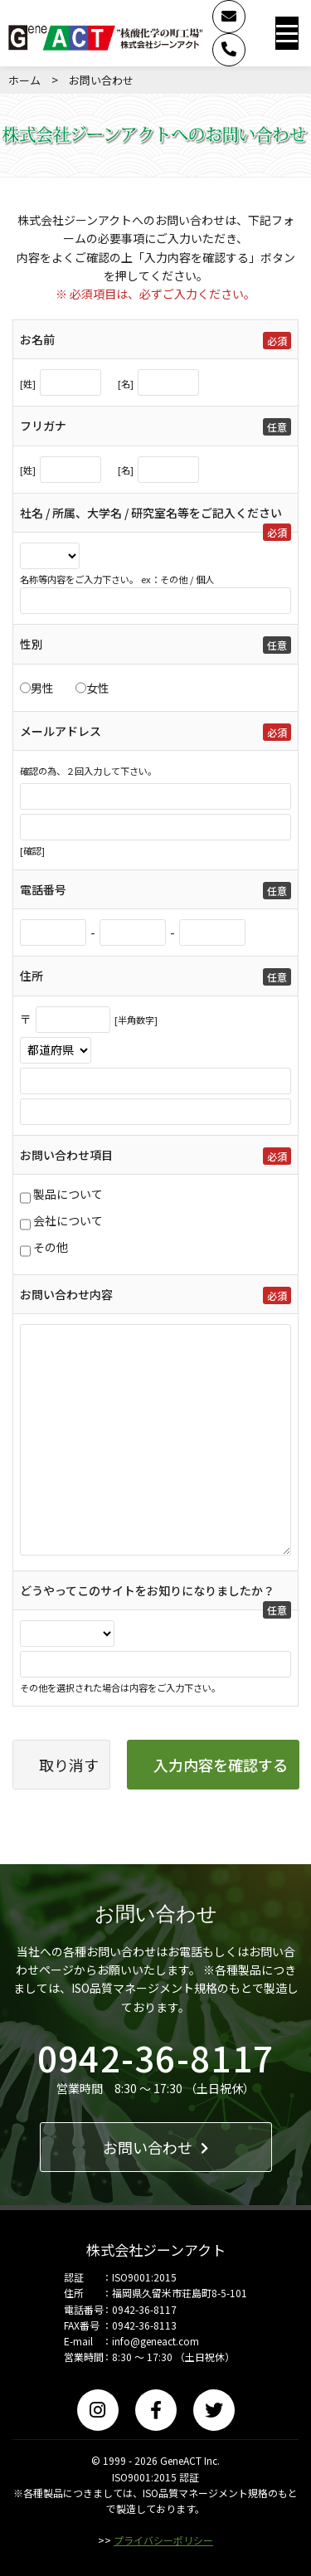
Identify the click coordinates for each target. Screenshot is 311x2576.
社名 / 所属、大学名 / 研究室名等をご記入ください (151, 512)
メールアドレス (60, 731)
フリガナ (43, 425)
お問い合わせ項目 (66, 1155)
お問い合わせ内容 (66, 1294)
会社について (68, 1220)
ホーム (24, 80)
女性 (97, 687)
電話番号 (43, 889)
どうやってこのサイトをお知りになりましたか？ (147, 1590)
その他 (50, 1247)
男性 (42, 687)
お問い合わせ (155, 2147)
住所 (31, 975)
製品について (68, 1194)
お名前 (37, 339)
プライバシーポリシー (163, 2540)
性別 (31, 643)
